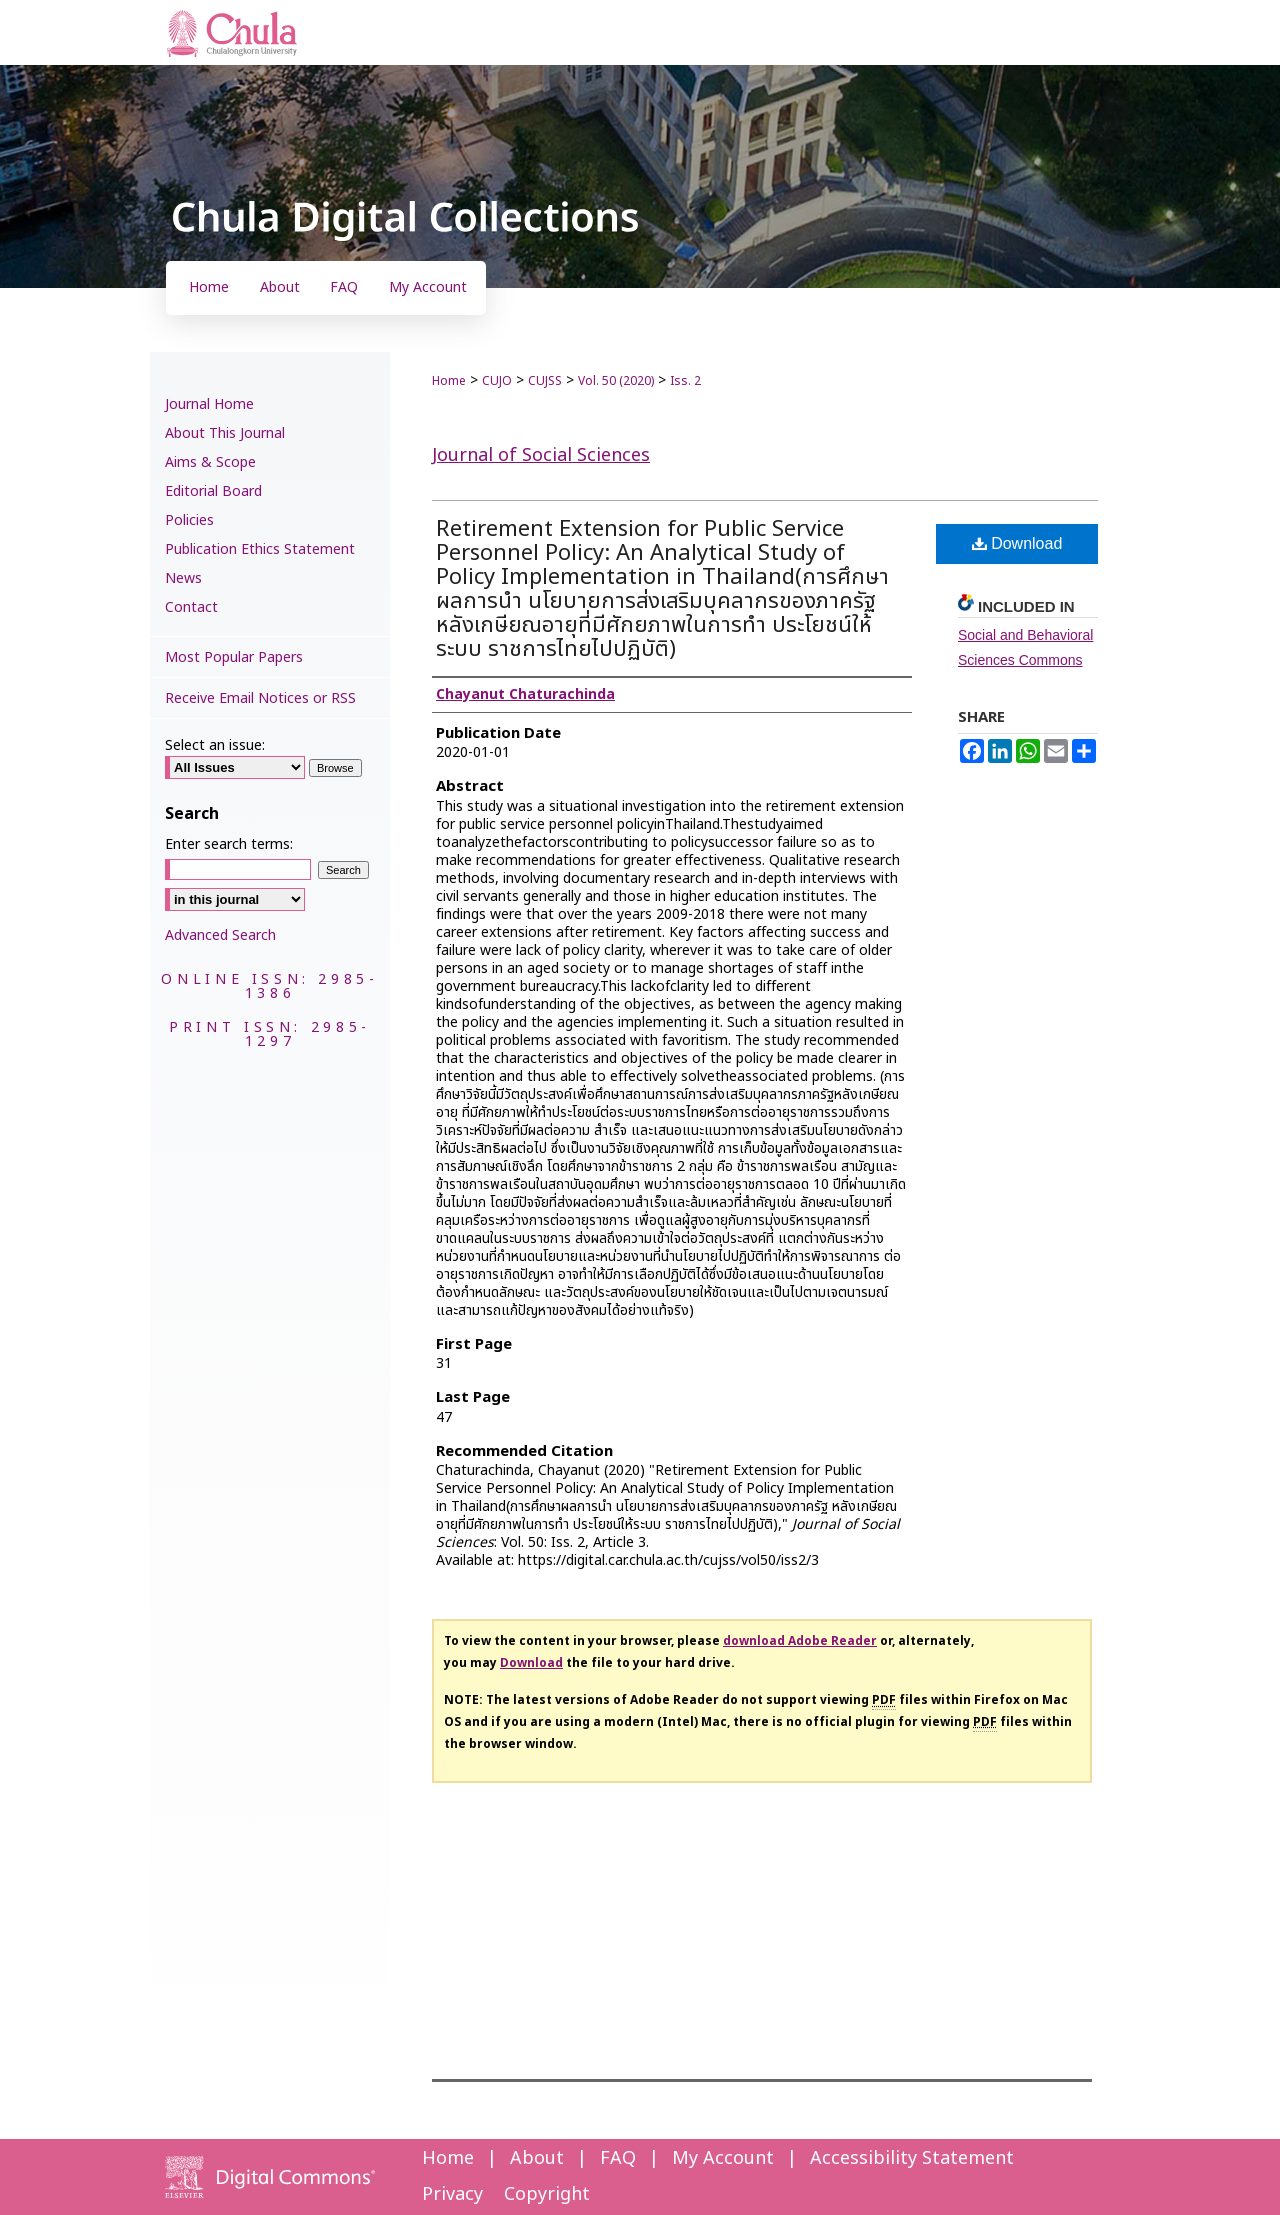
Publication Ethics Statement (260, 549)
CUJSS (545, 381)
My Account (723, 2158)
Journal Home (209, 404)
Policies (189, 520)
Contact (191, 607)
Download (1017, 543)
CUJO (497, 381)
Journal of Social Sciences (541, 455)
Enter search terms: (229, 844)
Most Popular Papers (234, 657)
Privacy (452, 2194)
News (183, 578)
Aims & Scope (210, 462)
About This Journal (225, 433)
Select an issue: (215, 745)
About (537, 2158)
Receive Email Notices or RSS (260, 698)
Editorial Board (213, 491)
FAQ (618, 2158)
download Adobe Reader (800, 1641)
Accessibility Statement (912, 2158)
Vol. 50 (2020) (616, 381)
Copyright (547, 2194)
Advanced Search (220, 935)
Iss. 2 (685, 381)
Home (449, 381)
